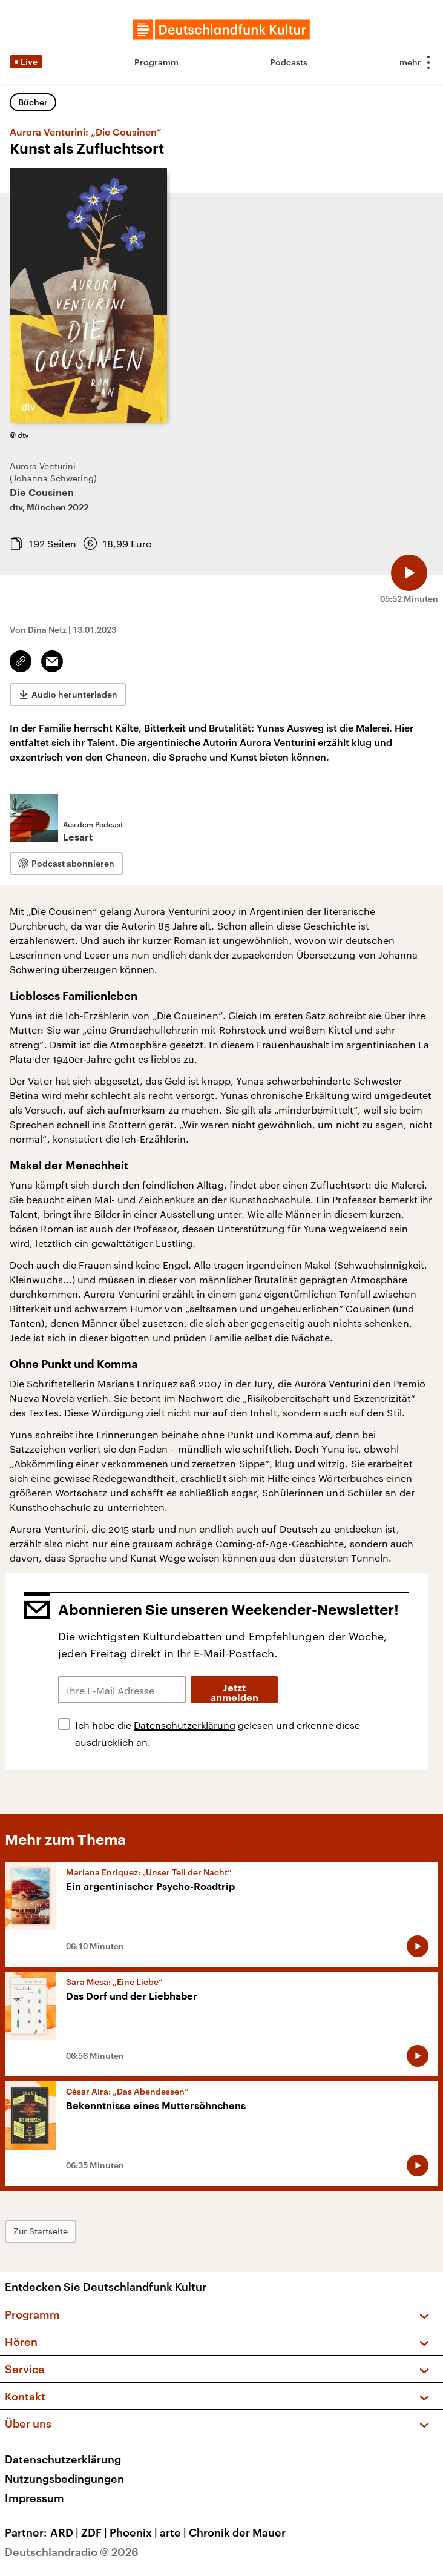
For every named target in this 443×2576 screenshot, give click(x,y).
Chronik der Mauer (237, 2532)
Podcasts (288, 62)
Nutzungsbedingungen (64, 2478)
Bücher (33, 102)
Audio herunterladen (74, 694)
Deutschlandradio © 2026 (72, 2551)
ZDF (95, 2532)
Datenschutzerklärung (184, 1725)
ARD (65, 2532)
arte (174, 2532)
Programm (156, 62)
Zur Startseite (40, 2231)
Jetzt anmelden (234, 1693)
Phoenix (135, 2532)
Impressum (34, 2498)
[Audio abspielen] (409, 573)
